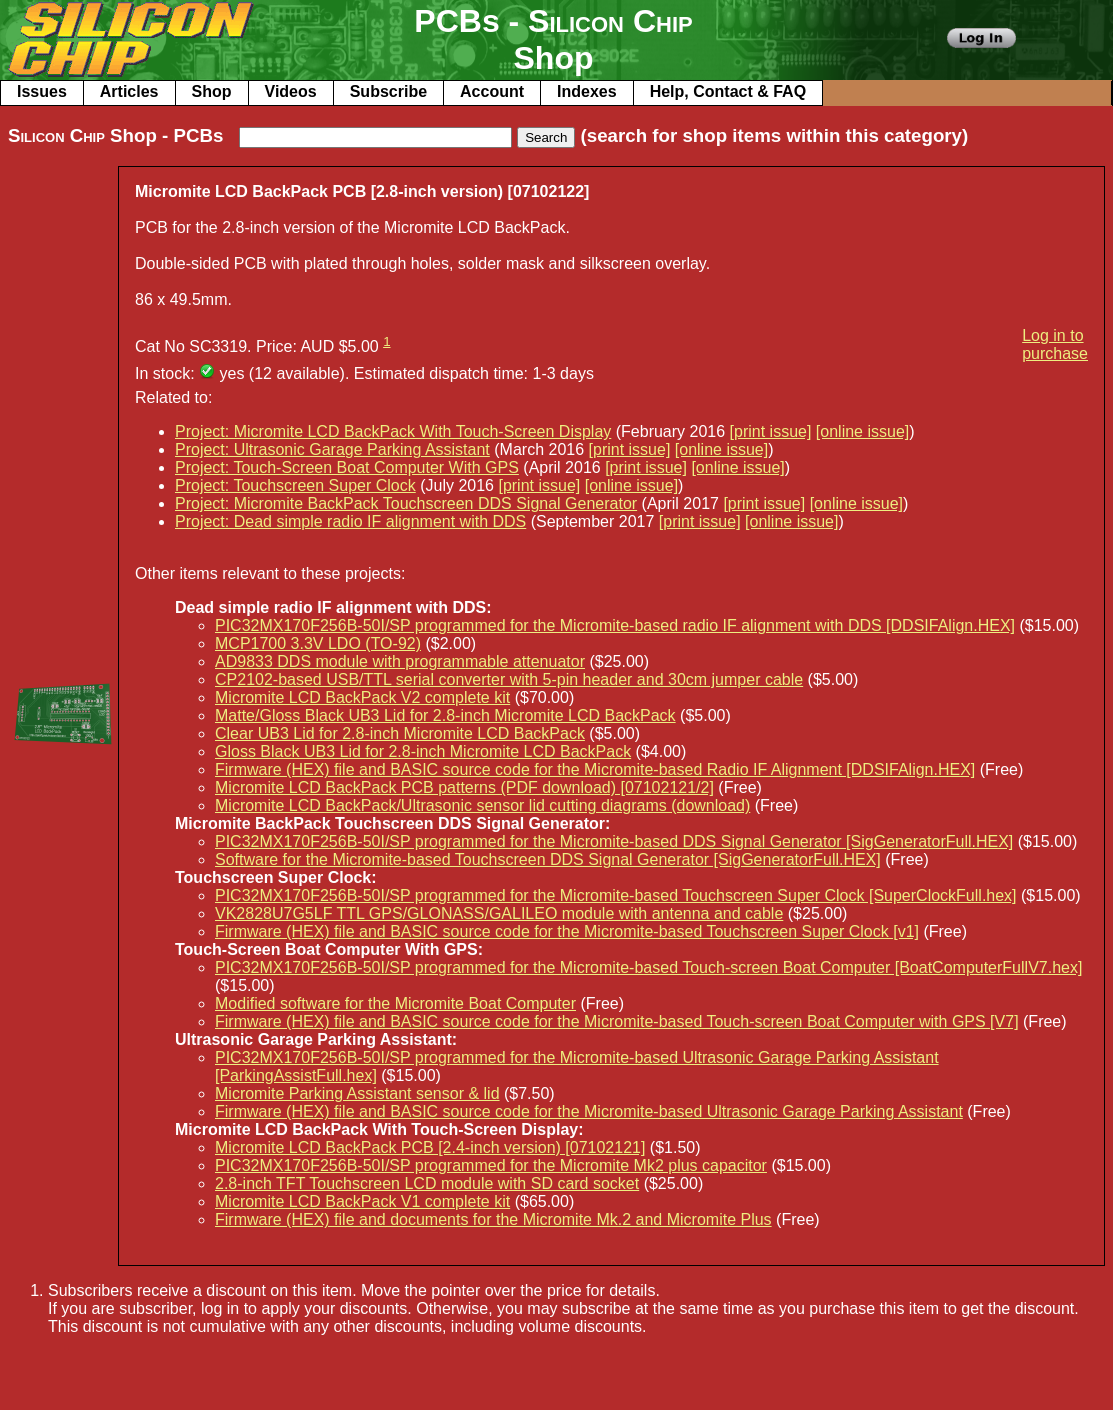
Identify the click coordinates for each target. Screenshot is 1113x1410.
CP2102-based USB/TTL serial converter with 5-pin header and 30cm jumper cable (509, 679)
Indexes (587, 91)
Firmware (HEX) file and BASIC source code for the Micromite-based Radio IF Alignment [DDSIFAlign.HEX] (595, 769)
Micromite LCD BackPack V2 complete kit (362, 697)
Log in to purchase (1055, 344)
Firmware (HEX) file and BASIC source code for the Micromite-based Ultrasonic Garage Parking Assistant (589, 1111)
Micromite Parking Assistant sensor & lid (357, 1093)
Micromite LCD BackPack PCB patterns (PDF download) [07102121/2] (464, 787)
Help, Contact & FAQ (728, 91)
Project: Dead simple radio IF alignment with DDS (350, 521)
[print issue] (771, 431)
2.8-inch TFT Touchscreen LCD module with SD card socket (427, 1183)
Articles (129, 91)
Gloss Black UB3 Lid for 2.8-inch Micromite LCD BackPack (423, 751)
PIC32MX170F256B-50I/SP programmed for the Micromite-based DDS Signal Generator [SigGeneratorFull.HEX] (614, 841)
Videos (291, 91)
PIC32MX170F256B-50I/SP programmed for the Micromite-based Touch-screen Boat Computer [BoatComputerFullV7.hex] (648, 967)
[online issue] (862, 431)
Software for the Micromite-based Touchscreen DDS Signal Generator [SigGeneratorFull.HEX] (548, 859)
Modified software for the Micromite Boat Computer (395, 1003)
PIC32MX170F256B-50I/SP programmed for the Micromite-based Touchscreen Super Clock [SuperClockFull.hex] (616, 895)
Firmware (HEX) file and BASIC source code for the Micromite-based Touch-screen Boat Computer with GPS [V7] (617, 1021)
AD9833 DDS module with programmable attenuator (400, 661)
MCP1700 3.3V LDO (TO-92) (318, 643)
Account (492, 91)
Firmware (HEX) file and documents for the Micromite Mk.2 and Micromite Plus (493, 1219)
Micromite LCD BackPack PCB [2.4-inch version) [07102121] (430, 1147)
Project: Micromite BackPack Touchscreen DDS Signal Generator (406, 503)
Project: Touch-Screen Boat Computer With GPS (347, 467)
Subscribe (388, 91)
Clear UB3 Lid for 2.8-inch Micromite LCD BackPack (400, 733)
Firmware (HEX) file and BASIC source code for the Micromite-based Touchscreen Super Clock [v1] (567, 931)
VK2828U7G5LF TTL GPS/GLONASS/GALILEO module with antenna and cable (499, 913)
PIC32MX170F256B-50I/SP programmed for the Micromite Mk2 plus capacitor (491, 1165)
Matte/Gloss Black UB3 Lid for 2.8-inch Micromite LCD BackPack (445, 715)
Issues (42, 91)
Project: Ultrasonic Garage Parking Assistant (332, 449)
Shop (212, 91)
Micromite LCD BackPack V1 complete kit (362, 1201)
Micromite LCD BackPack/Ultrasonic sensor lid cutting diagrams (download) (482, 805)
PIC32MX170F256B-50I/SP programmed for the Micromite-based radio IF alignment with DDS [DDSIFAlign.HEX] (615, 625)
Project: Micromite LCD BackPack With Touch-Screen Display (393, 431)
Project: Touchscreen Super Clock (295, 485)
